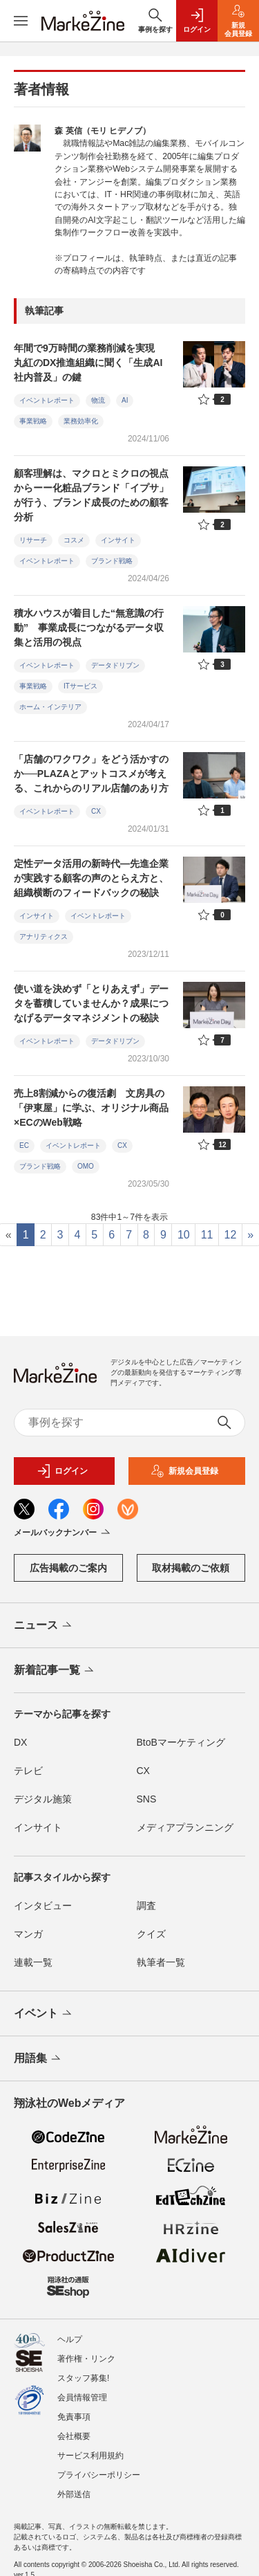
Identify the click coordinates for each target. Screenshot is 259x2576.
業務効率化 (81, 421)
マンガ (28, 1933)
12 (230, 1235)
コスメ (74, 540)
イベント (44, 2014)
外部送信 (73, 2494)
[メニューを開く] (20, 21)
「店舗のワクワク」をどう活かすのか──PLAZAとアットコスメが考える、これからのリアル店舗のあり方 (91, 773)
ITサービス (80, 686)
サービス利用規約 (90, 2455)
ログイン (62, 1471)
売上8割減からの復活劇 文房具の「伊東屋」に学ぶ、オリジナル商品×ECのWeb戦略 (91, 1108)
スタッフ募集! (83, 2378)
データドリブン (115, 665)
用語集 (38, 2059)
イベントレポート (47, 400)
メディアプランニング (185, 1827)
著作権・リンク (86, 2359)
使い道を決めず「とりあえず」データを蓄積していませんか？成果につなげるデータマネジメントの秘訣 (91, 1003)
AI (125, 400)
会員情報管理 (82, 2397)
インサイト (118, 540)
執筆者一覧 (161, 1962)
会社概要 (73, 2436)
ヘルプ (69, 2339)
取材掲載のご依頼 (190, 1567)
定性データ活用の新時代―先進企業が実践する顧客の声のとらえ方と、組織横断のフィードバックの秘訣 (91, 878)
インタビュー (43, 1905)
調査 (146, 1905)
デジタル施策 (43, 1799)
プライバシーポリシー (98, 2475)
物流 (98, 400)
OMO (85, 1166)
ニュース (44, 1626)
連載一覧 (33, 1962)
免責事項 (73, 2417)
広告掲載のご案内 (68, 1567)
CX (96, 811)
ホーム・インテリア (50, 707)
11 (207, 1235)
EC (24, 1145)
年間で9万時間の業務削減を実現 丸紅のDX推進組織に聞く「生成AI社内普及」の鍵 (89, 362)
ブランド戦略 (112, 561)
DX (20, 1742)
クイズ (151, 1933)
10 (184, 1235)
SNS (147, 1799)
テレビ (28, 1770)
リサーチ (33, 540)
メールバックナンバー (63, 1533)
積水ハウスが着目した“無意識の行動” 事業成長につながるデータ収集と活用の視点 (89, 628)
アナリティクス (43, 936)
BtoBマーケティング (181, 1742)
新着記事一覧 (55, 1671)
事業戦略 (33, 421)
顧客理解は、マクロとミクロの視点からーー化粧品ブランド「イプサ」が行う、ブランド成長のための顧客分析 (91, 495)
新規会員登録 (184, 1471)
